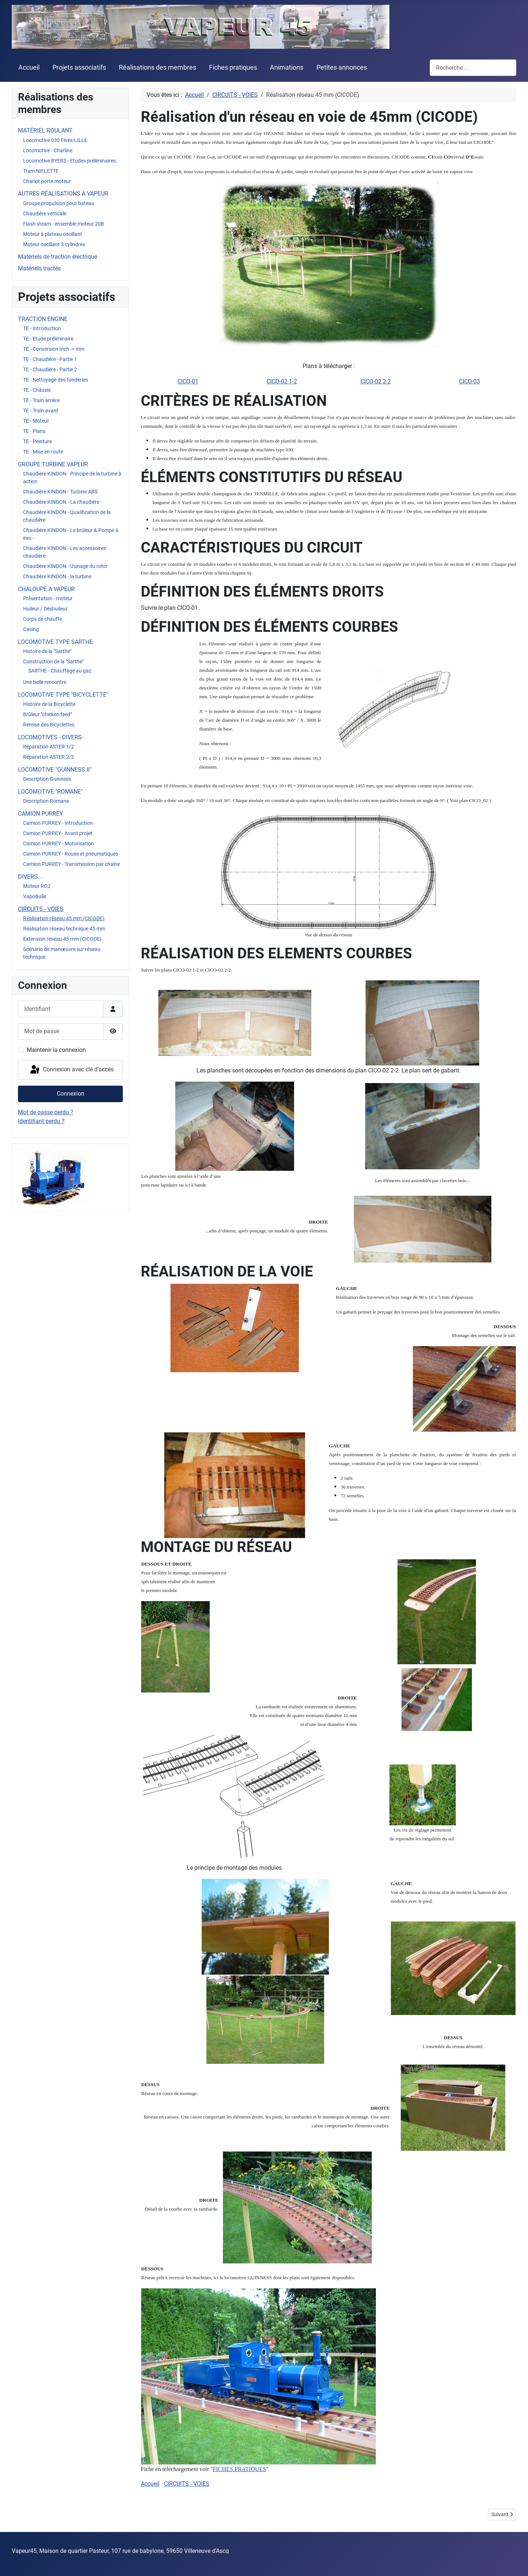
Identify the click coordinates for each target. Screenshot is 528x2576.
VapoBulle (34, 896)
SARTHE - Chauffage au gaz (59, 671)
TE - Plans (34, 431)
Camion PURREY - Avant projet (57, 833)
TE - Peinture (37, 441)
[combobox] (473, 67)
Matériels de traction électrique (57, 256)
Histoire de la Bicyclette (49, 704)
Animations (286, 67)
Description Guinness (47, 779)
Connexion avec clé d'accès (71, 1069)
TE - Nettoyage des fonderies (55, 380)
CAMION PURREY (40, 813)
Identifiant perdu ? (41, 1121)
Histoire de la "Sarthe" (47, 651)
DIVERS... (30, 876)
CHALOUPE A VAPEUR (46, 589)
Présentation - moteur (48, 598)
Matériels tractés (39, 268)
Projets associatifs (79, 67)
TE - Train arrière (41, 400)
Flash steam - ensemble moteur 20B (63, 224)
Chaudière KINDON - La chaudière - (62, 502)
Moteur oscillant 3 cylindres (54, 244)
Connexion (70, 1093)
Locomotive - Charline (47, 150)
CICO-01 (187, 381)
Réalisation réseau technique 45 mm (64, 929)
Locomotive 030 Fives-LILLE (55, 140)
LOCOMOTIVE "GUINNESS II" (54, 769)
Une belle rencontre (44, 682)
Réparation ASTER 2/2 (48, 757)
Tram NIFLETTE (41, 171)
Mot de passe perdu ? (45, 1112)
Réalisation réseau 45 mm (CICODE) (63, 918)
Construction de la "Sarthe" (53, 661)
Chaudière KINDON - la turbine (57, 576)
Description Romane (46, 801)
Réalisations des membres (157, 67)
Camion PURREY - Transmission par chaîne (71, 864)
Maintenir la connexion (56, 1049)
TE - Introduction (42, 328)
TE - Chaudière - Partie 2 (50, 369)
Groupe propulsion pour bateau (58, 203)
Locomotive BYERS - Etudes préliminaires (69, 161)
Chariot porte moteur (47, 181)
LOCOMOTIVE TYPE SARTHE (55, 641)
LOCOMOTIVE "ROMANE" (50, 791)
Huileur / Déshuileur (45, 609)
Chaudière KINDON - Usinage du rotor (65, 566)
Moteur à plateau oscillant (52, 234)
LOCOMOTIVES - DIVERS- (50, 737)
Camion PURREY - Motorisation (58, 843)
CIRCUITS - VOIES (40, 909)
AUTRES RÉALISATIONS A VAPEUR (63, 193)
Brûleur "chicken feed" (47, 714)
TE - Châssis (37, 390)
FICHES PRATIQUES (239, 2469)
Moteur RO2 (37, 886)
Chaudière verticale (44, 213)
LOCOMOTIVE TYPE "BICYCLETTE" (63, 694)
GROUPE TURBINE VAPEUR (53, 464)
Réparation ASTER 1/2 (48, 747)
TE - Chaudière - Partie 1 (50, 359)
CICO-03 (469, 381)
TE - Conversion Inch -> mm (53, 349)
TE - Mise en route (43, 452)
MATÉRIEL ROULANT (45, 130)
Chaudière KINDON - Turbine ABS (60, 492)
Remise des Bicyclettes (48, 725)
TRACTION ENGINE (42, 319)
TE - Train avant (40, 410)
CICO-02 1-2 (282, 381)
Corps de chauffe (42, 619)
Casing (31, 629)
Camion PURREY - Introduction (58, 823)
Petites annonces (341, 67)
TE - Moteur (36, 421)
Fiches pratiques (233, 67)
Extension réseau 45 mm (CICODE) (62, 939)
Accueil (29, 67)
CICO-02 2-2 (375, 381)
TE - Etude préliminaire (48, 339)
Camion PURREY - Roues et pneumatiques (70, 854)
